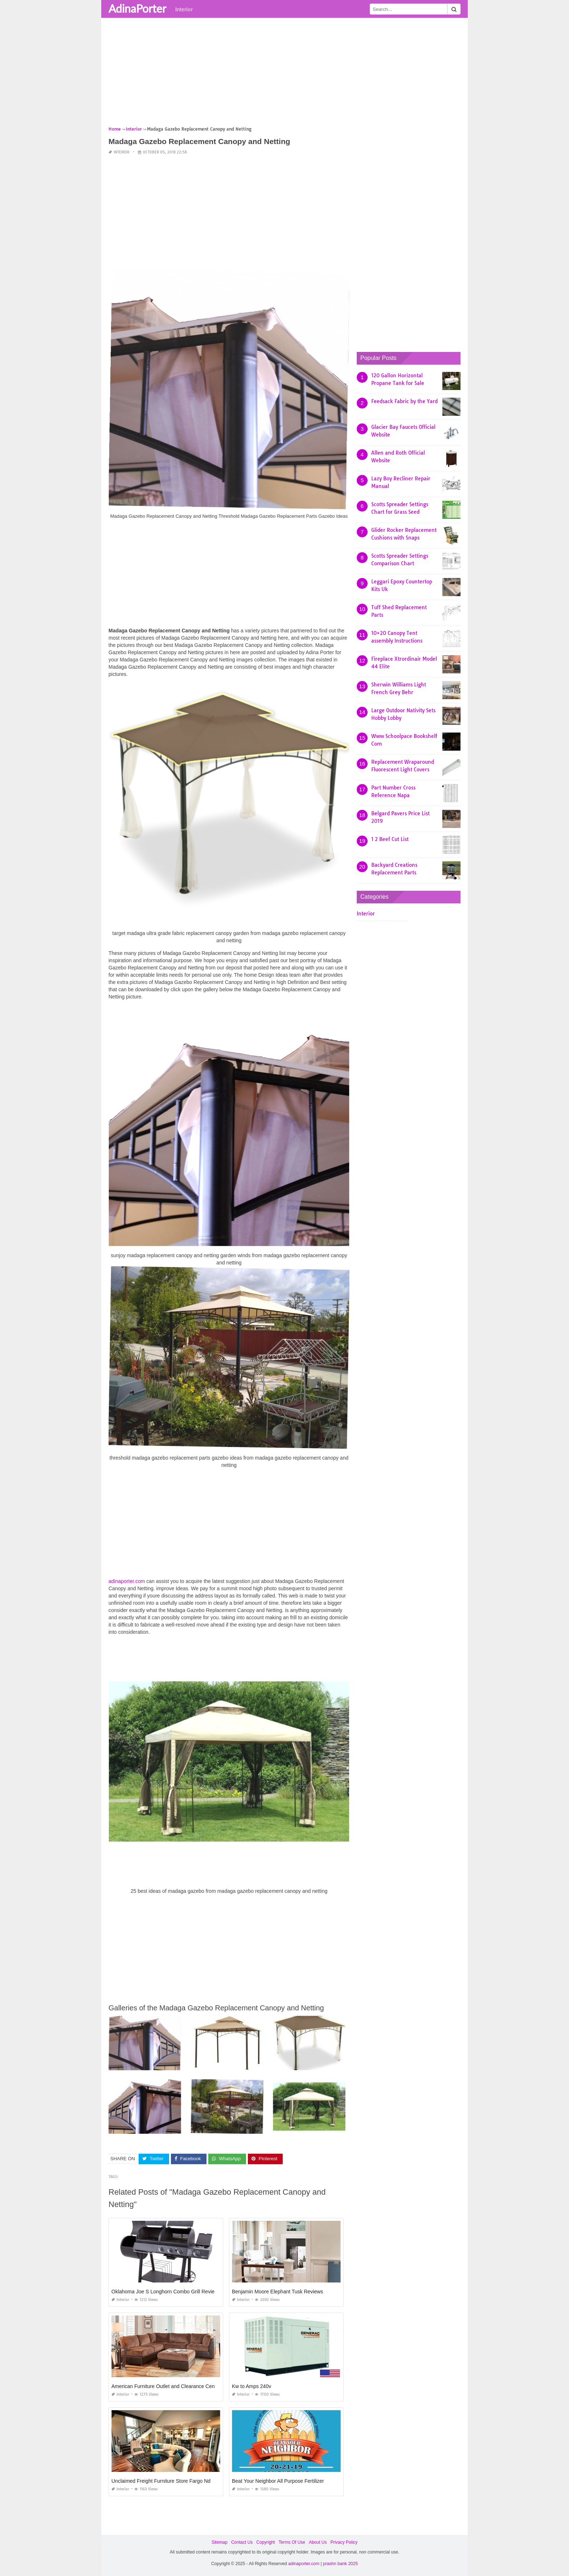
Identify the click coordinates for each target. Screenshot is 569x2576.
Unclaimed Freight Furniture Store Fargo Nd (160, 2481)
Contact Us (242, 2542)
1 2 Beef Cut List (390, 839)
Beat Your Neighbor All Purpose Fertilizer (278, 2481)
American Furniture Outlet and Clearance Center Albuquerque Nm (185, 2386)
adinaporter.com (127, 1581)
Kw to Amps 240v (251, 2386)
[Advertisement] (284, 74)
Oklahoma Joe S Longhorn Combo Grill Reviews (166, 2291)
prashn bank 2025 (340, 2563)
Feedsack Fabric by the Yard (404, 401)
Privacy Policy (343, 2542)
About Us (318, 2542)
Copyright (265, 2542)
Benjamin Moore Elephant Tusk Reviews (277, 2291)
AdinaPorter (137, 8)
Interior (184, 9)
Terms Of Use (292, 2542)
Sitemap (220, 2542)
